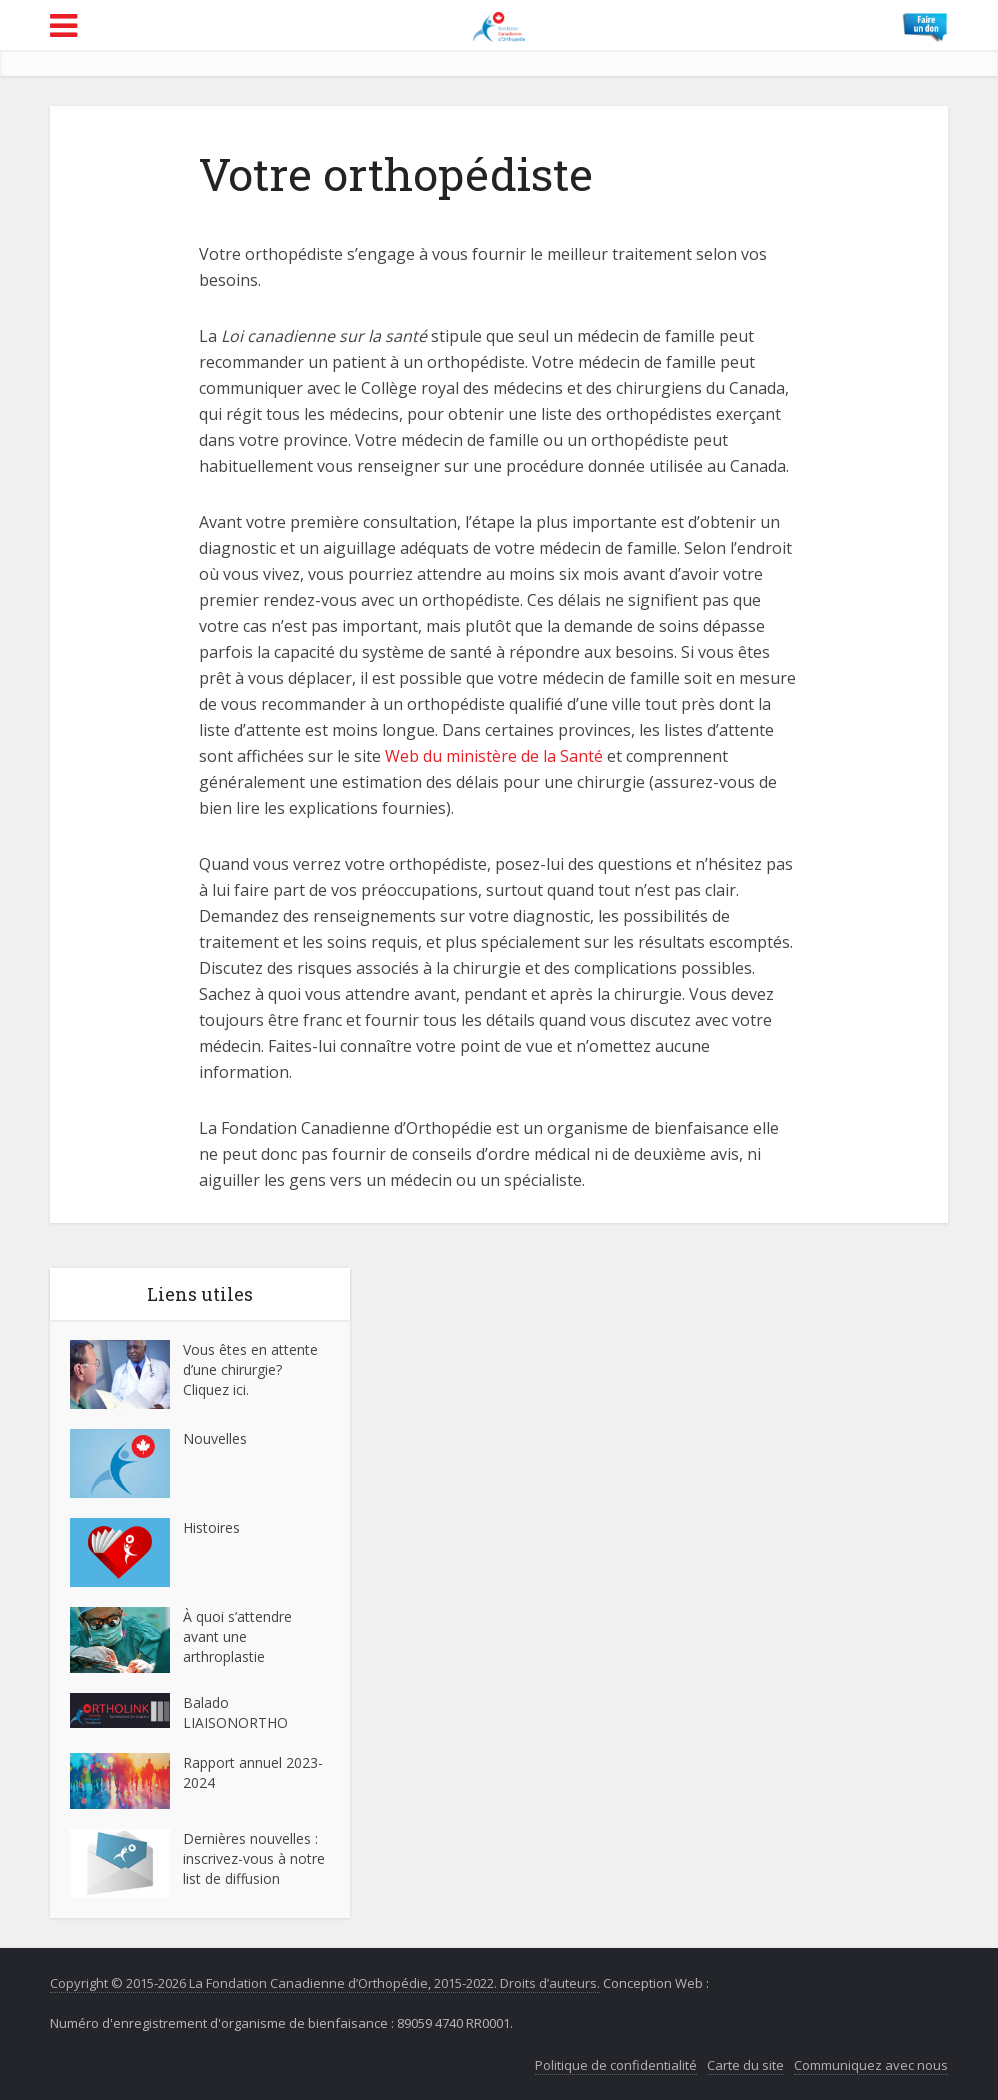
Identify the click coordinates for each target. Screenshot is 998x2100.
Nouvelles (215, 1438)
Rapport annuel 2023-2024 (253, 1772)
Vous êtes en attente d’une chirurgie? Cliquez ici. (250, 1369)
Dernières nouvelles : (252, 1838)
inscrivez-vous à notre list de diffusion (254, 1868)
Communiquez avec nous (871, 2065)
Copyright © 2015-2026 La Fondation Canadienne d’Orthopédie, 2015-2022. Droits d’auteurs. (325, 1983)
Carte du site (745, 2065)
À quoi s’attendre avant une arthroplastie (237, 1636)
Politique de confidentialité (616, 2065)
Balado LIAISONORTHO (235, 1712)
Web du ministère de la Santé (494, 756)
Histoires (211, 1527)
